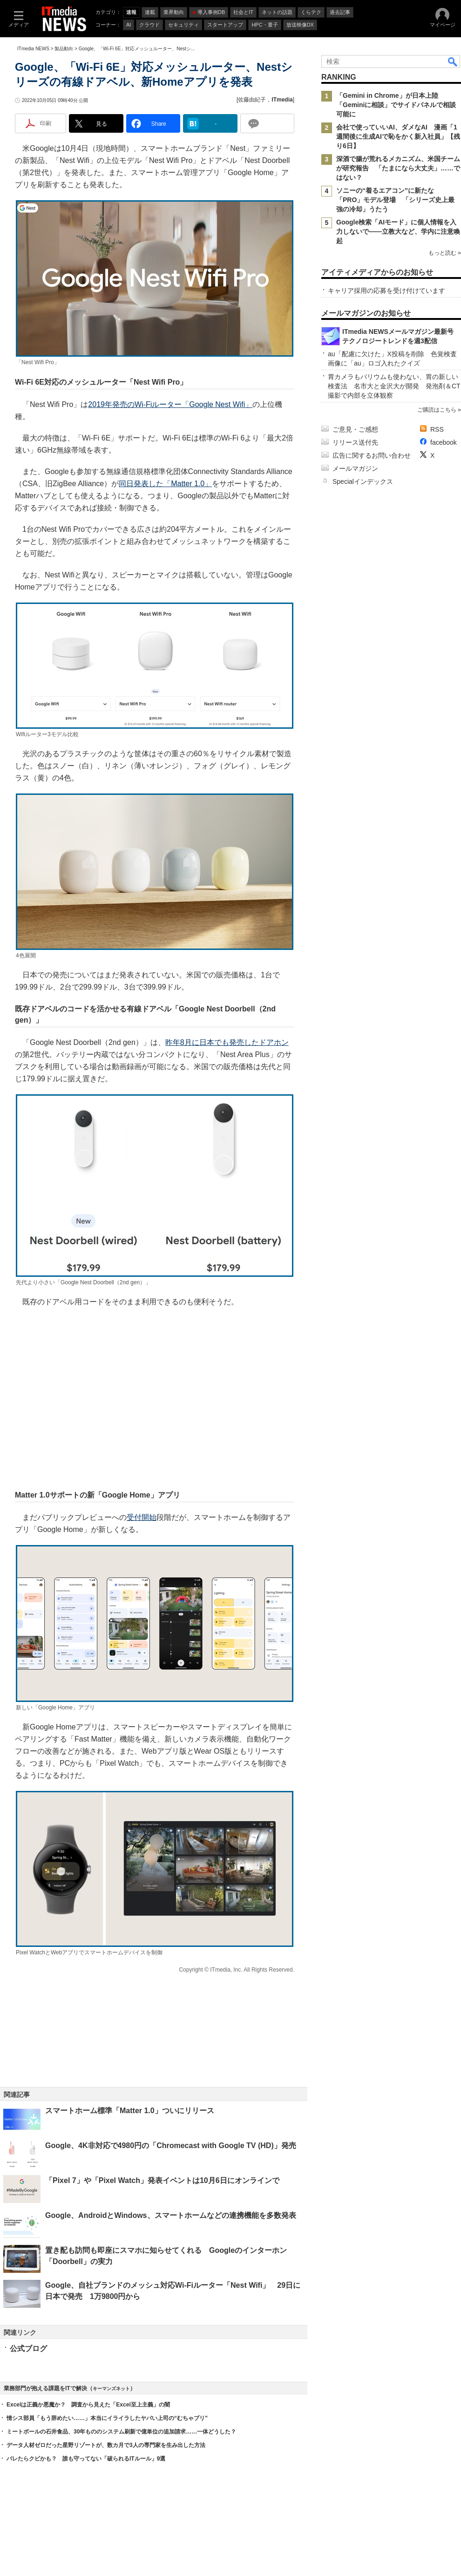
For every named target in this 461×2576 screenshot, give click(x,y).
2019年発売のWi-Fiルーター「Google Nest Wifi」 (170, 404)
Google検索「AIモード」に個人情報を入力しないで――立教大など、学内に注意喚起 (398, 231)
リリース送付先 (355, 442)
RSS (437, 429)
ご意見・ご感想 (355, 429)
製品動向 (63, 48)
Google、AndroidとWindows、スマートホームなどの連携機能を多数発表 (170, 2215)
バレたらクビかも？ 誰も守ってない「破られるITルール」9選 (86, 2458)
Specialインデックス (362, 481)
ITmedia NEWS (33, 48)
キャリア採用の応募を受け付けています (386, 290)
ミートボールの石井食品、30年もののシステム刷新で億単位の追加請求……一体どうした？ (121, 2431)
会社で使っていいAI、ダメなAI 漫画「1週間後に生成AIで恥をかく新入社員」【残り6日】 (398, 136)
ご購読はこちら (436, 410)
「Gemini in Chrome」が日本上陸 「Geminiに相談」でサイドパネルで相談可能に (396, 105)
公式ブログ (28, 2348)
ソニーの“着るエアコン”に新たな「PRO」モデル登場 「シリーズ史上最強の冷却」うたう (395, 200)
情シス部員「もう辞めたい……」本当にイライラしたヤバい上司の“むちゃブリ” (107, 2418)
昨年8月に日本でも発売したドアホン (227, 1042)
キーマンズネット (111, 2388)
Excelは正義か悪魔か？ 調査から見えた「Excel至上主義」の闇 (88, 2404)
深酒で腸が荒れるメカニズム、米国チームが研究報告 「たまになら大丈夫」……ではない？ (398, 168)
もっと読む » (444, 253)
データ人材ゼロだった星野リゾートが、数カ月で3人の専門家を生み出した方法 (106, 2445)
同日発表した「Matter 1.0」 (165, 484)
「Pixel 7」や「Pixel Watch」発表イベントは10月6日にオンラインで (162, 2180)
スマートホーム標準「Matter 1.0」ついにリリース (129, 2111)
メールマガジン (355, 468)
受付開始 (141, 1517)
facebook (443, 442)
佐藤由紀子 (252, 99)
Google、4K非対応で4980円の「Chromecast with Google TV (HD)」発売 (170, 2145)
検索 (453, 61)
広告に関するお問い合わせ (371, 455)
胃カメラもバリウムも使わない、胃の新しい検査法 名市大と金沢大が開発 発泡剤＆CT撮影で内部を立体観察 (394, 386)
